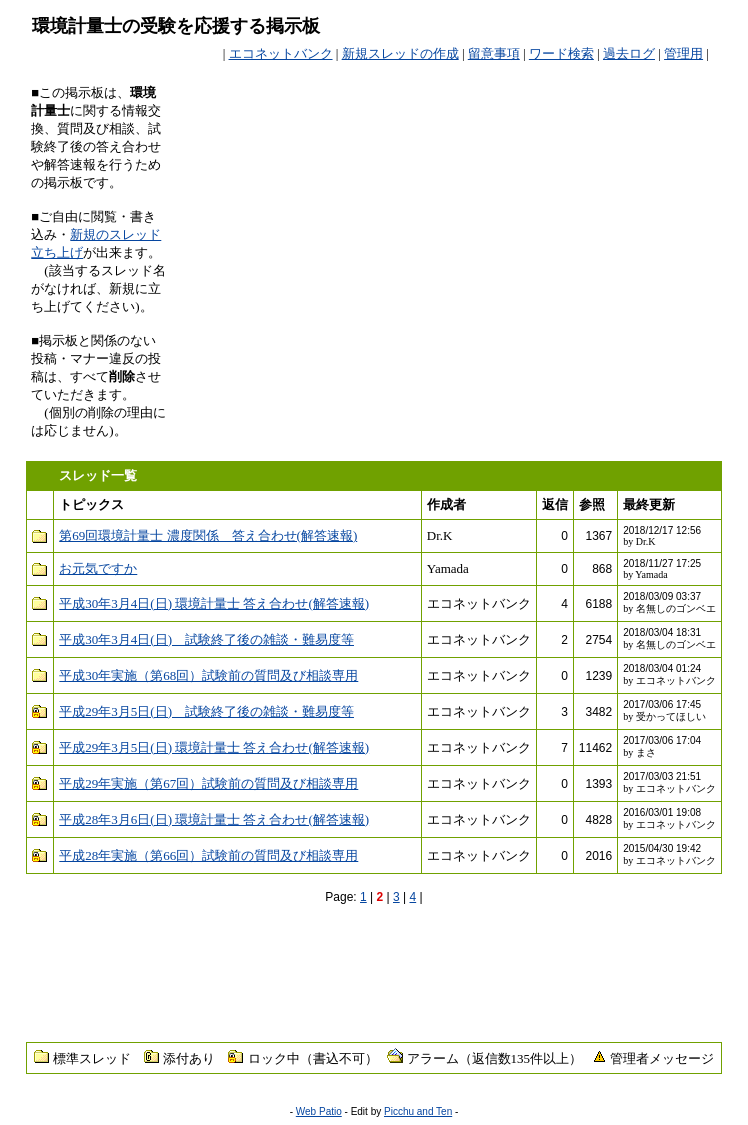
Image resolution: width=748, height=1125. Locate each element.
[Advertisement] (483, 114)
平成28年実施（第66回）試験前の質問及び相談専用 (208, 855)
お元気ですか (98, 568)
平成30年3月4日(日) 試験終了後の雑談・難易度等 (206, 639)
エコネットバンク (281, 53)
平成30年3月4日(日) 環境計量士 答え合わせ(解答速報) (214, 603)
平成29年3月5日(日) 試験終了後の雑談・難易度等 (206, 711)
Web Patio (319, 1111)
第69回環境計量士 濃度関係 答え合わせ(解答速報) (208, 535)
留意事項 (494, 53)
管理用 (683, 53)
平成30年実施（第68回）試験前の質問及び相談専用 (208, 675)
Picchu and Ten (418, 1111)
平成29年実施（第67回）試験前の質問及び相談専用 (208, 783)
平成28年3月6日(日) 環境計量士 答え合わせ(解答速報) (214, 819)
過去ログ (629, 53)
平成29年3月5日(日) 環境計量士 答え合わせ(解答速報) (214, 747)
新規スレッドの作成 (400, 53)
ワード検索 (561, 53)
